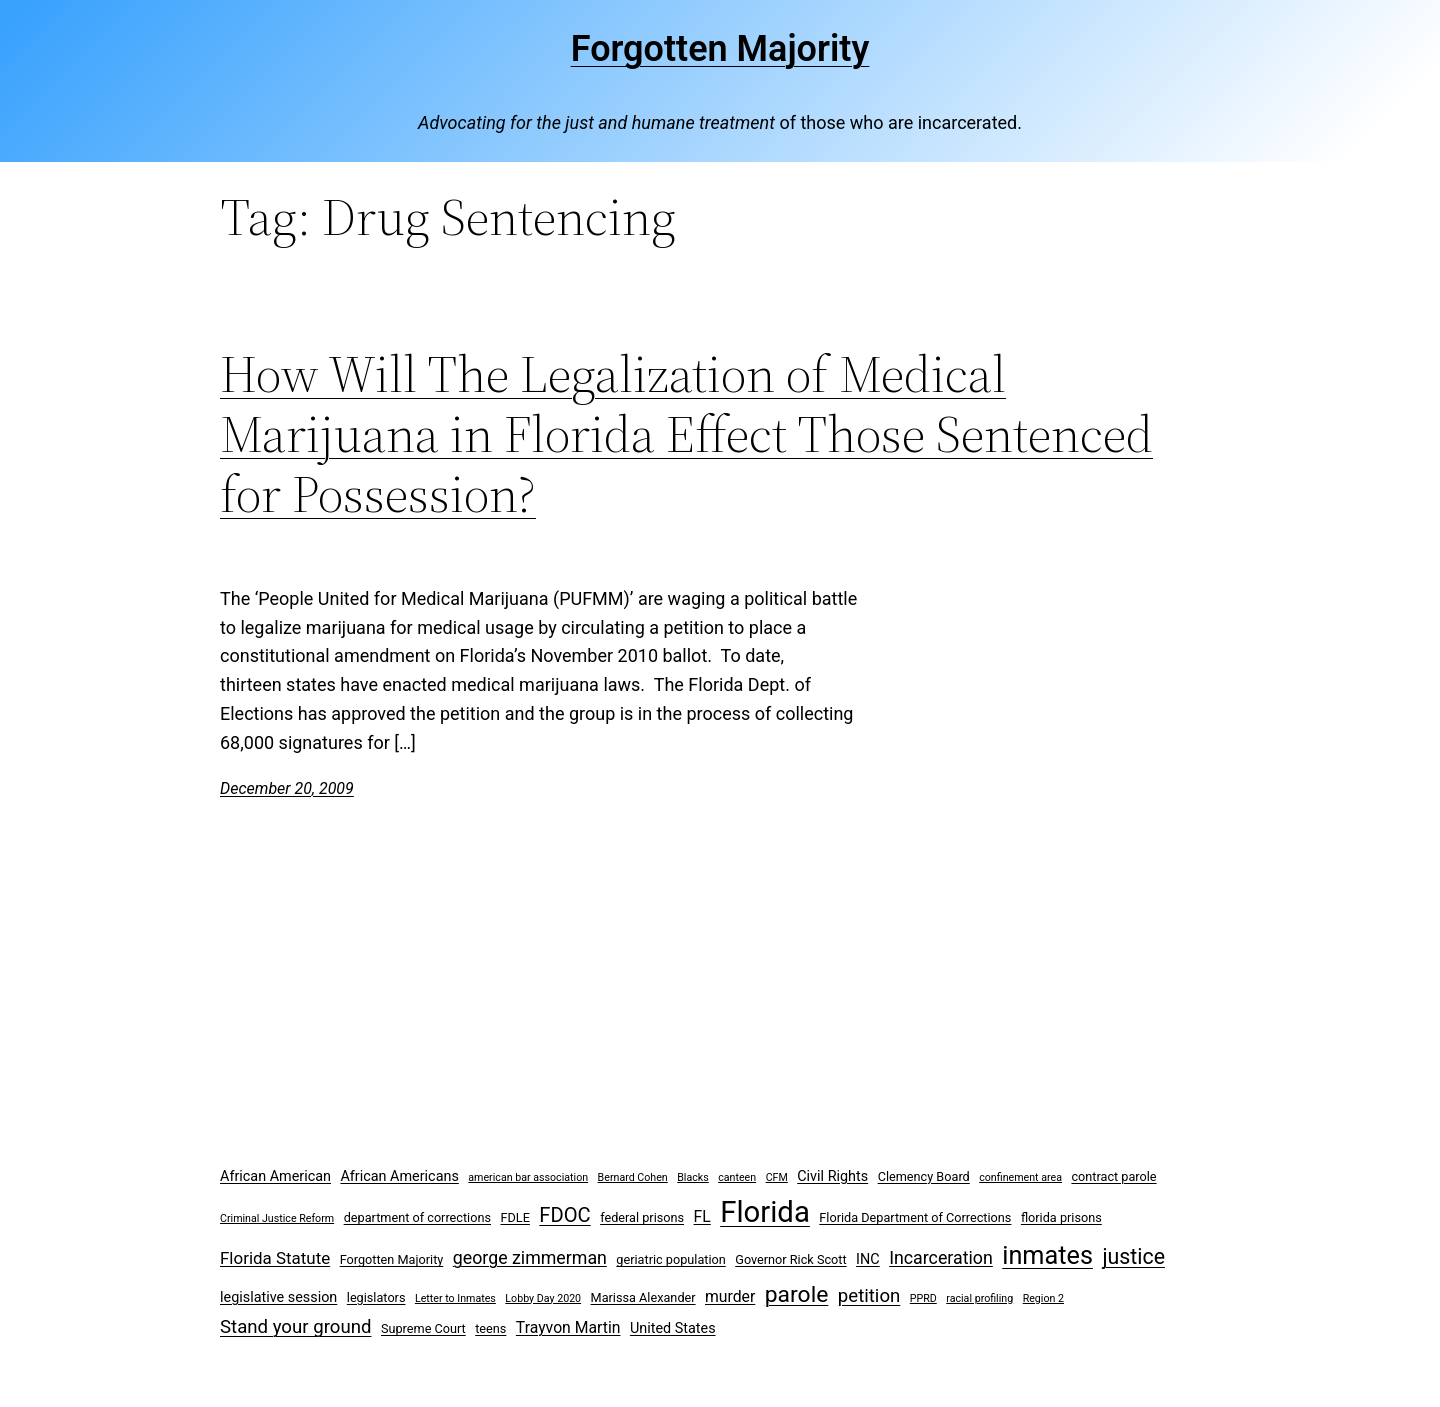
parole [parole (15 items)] (797, 1294)
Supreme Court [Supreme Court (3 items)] (423, 1328)
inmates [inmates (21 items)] (1047, 1255)
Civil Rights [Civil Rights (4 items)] (832, 1176)
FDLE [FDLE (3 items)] (514, 1217)
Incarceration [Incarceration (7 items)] (941, 1257)
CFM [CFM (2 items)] (777, 1177)
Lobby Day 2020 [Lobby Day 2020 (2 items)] (543, 1298)
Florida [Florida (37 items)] (765, 1212)
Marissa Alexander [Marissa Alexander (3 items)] (643, 1297)
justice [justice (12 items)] (1133, 1256)
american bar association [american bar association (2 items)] (528, 1177)
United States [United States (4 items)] (673, 1328)
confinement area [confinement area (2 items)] (1020, 1177)
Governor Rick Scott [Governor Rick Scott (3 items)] (790, 1259)
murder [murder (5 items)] (730, 1296)
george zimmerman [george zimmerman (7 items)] (530, 1257)
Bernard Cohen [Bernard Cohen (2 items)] (633, 1177)
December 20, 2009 (287, 788)
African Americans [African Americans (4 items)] (399, 1176)
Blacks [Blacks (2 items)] (693, 1177)
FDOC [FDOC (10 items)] (564, 1215)
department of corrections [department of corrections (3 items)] (417, 1217)
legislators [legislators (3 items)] (376, 1297)
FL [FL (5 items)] (702, 1216)
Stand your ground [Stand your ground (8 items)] (295, 1327)
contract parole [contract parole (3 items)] (1113, 1176)
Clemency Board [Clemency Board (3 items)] (924, 1176)
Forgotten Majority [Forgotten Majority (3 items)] (392, 1259)
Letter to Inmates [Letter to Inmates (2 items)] (455, 1298)
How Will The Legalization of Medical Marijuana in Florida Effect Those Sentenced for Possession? (686, 433)
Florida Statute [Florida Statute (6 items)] (275, 1258)
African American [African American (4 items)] (275, 1176)
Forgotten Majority (720, 49)
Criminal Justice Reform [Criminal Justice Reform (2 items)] (277, 1218)
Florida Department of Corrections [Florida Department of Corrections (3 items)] (915, 1217)
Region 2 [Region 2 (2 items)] (1043, 1298)
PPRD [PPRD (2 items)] (923, 1298)
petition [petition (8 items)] (869, 1296)
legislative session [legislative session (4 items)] (278, 1297)
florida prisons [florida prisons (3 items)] (1061, 1217)
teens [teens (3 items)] (490, 1328)
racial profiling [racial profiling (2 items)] (979, 1298)
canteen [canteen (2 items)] (737, 1177)
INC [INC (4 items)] (868, 1259)
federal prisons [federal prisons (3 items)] (642, 1217)
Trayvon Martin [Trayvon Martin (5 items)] (568, 1327)
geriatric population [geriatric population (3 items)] (670, 1259)
